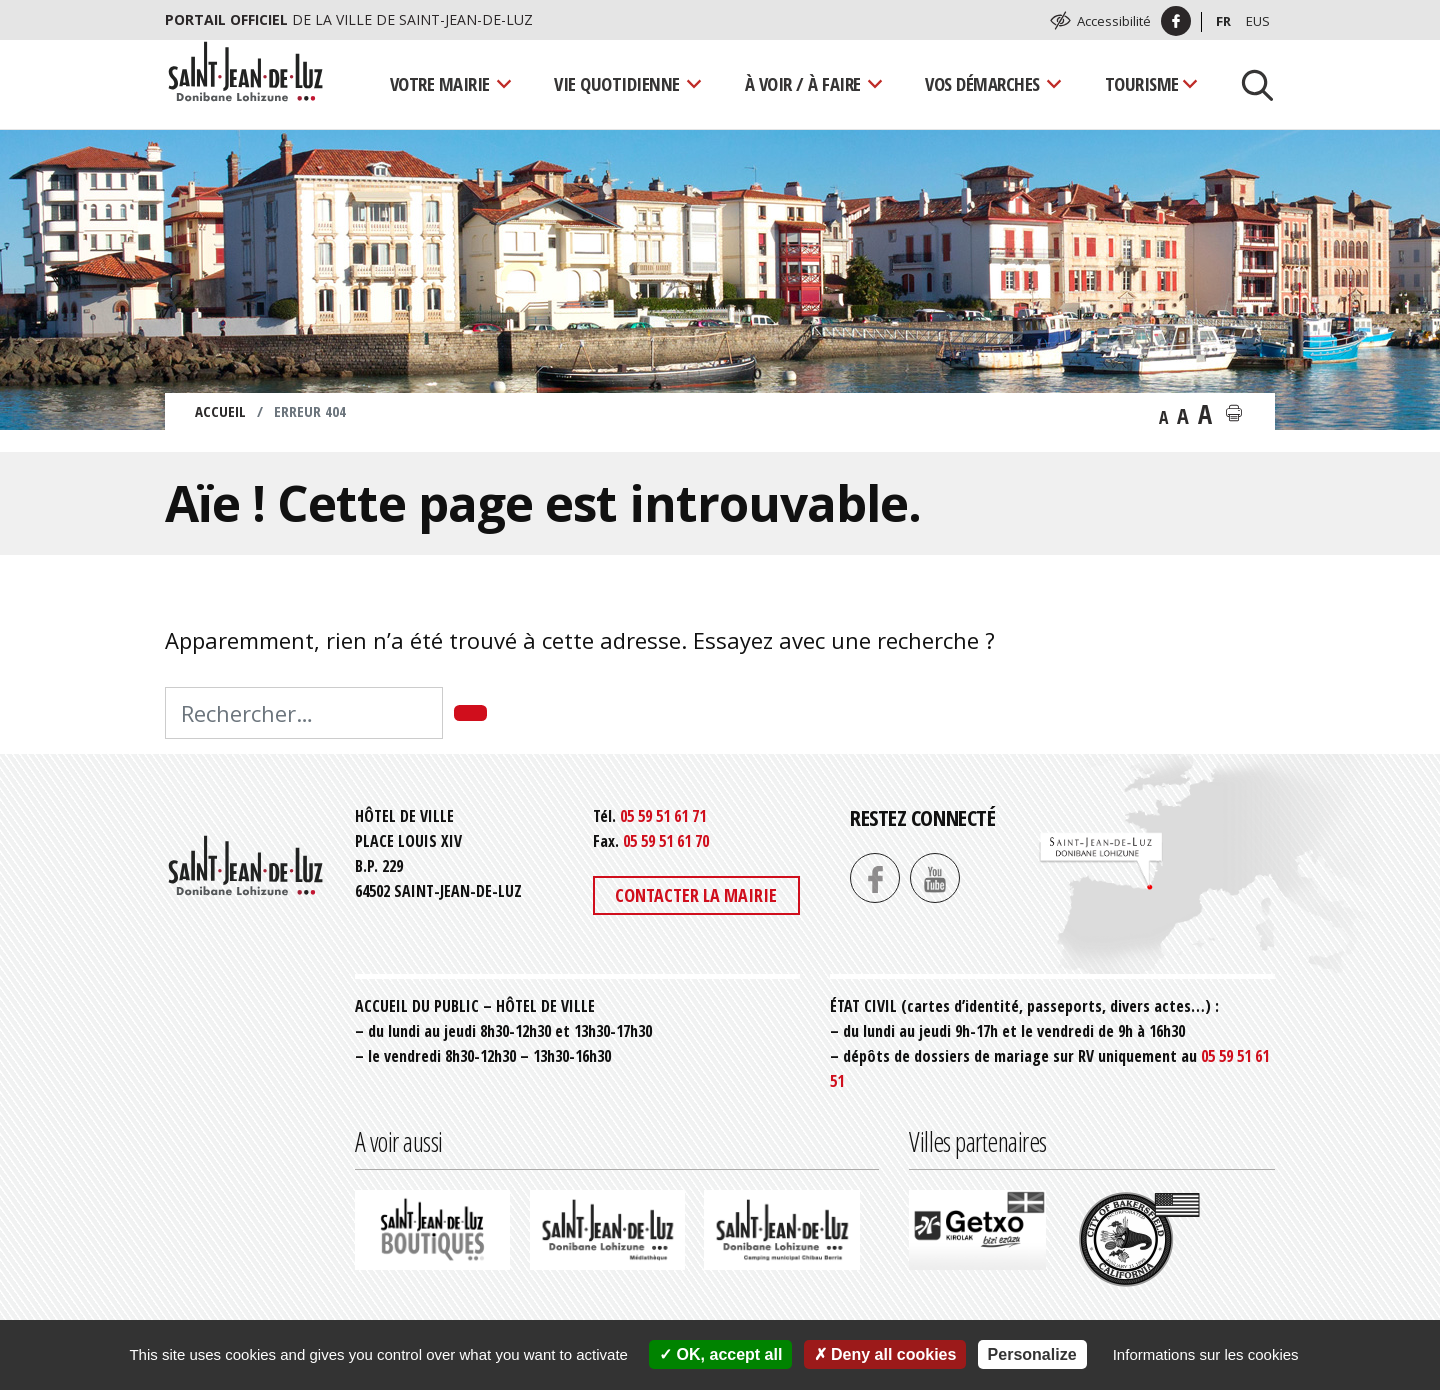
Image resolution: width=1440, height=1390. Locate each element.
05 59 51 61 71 (663, 816)
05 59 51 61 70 (666, 841)
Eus (1258, 21)
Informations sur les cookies (1206, 1354)
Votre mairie (440, 83)
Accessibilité (1114, 21)
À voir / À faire (803, 83)
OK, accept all (720, 1354)
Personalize (1032, 1354)
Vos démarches (982, 83)
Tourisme (1142, 83)
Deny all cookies (885, 1354)
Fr (1223, 21)
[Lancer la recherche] (1250, 84)
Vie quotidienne (617, 83)
